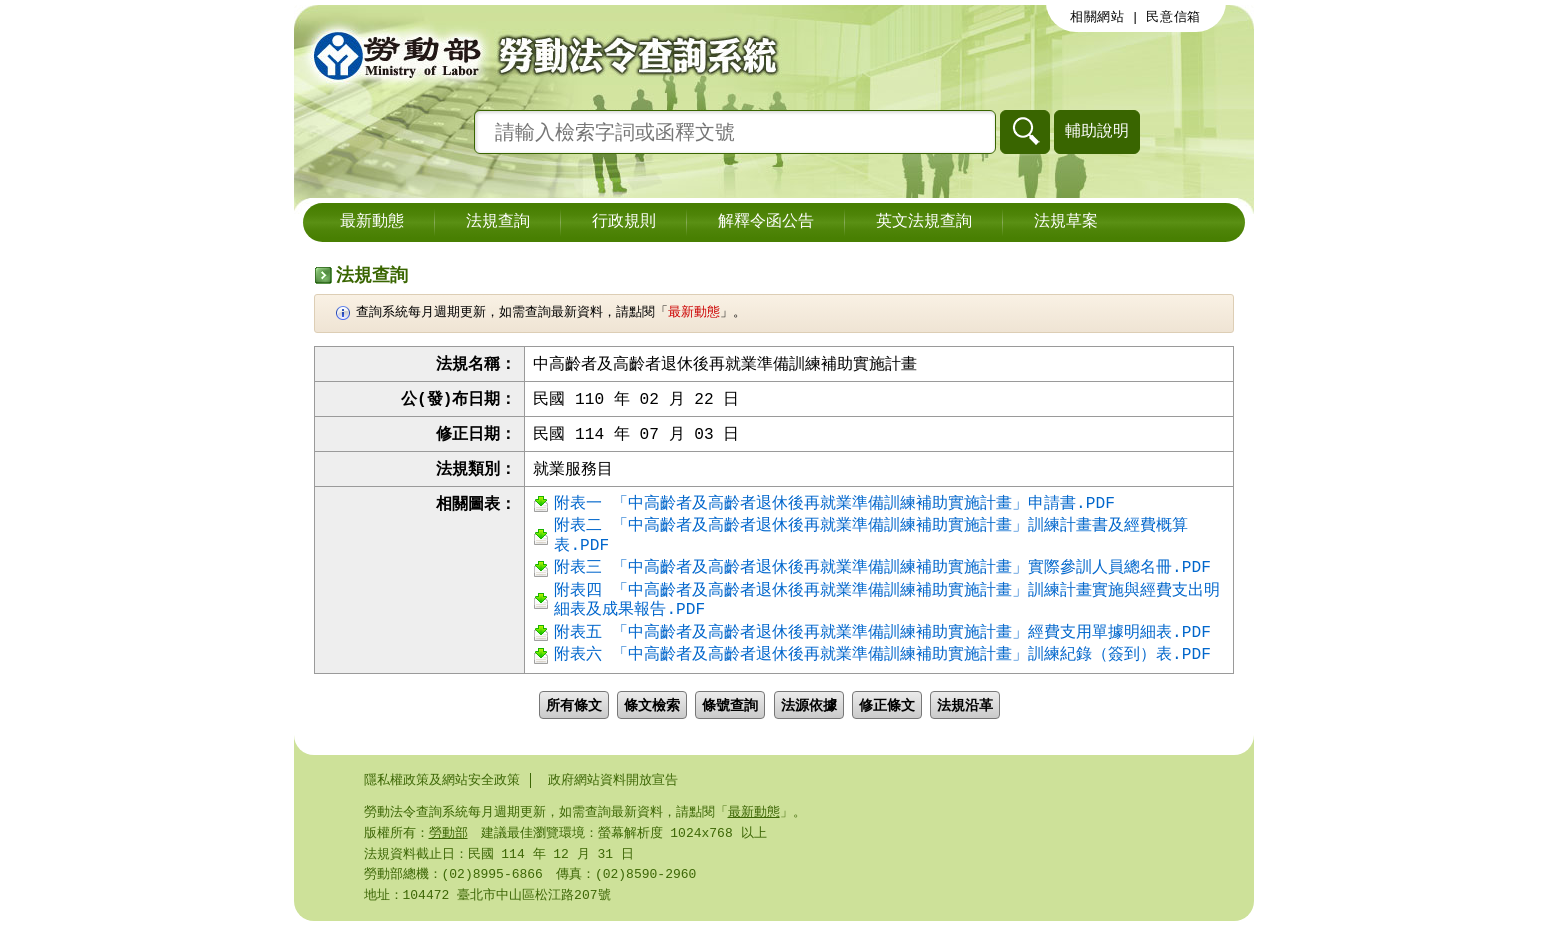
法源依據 (809, 729)
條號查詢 (730, 729)
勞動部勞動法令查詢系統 (539, 55)
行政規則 (624, 222)
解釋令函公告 (766, 222)
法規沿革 (965, 729)
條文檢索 (652, 729)
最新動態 (372, 222)
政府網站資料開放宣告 (613, 805)
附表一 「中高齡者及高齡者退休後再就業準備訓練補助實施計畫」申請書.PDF (834, 510)
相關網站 (1097, 17)
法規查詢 (498, 222)
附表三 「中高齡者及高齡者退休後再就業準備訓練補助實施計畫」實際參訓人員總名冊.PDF (882, 582)
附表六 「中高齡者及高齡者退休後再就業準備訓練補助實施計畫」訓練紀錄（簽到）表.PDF (882, 680)
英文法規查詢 (924, 222)
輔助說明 (1097, 130)
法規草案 (1066, 222)
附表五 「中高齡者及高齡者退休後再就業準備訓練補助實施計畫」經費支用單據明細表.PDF (882, 654)
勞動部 (448, 860)
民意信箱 (1173, 17)
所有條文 (574, 729)
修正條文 (887, 729)
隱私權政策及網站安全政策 (442, 805)
